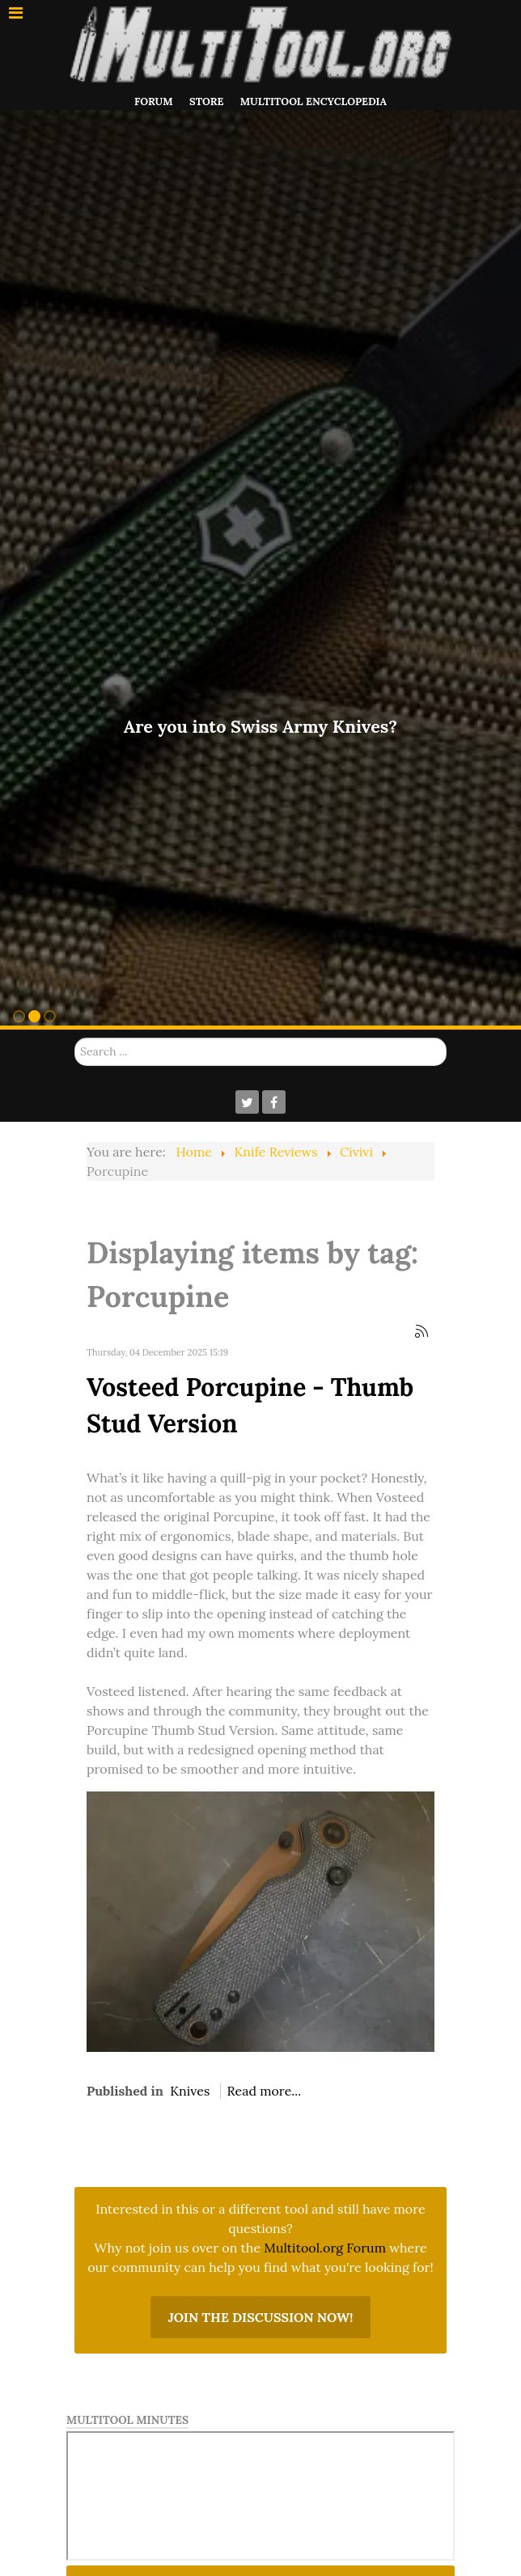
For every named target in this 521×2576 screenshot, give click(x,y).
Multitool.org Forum (325, 2248)
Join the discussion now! (261, 2317)
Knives (190, 2091)
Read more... (264, 2091)
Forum (153, 101)
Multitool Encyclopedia (313, 101)
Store (206, 101)
